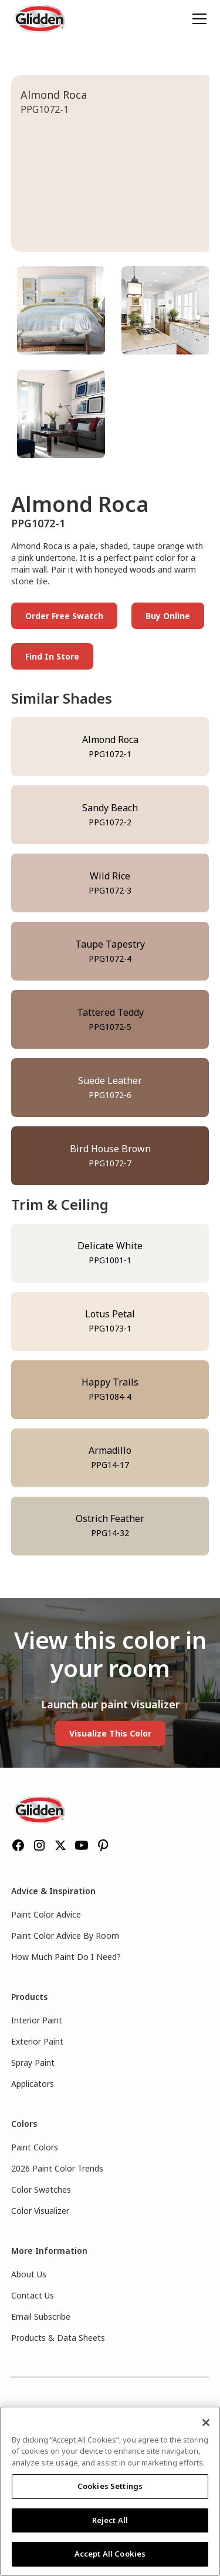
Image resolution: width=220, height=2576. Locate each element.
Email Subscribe (40, 2316)
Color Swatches (41, 2189)
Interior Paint (36, 2020)
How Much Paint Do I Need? (66, 1956)
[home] (40, 19)
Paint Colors (34, 2147)
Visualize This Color (110, 1733)
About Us (28, 2274)
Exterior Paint (37, 2041)
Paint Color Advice (46, 1914)
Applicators (32, 2083)
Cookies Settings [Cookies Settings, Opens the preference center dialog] (110, 2486)
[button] (197, 19)
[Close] (206, 2423)
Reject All (110, 2520)
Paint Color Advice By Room (65, 1935)
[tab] (61, 310)
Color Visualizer (40, 2210)
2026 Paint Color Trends (57, 2168)
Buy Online (167, 615)
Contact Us (32, 2295)
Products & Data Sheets (58, 2337)
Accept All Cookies (110, 2553)
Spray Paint (33, 2062)
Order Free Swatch (64, 615)
